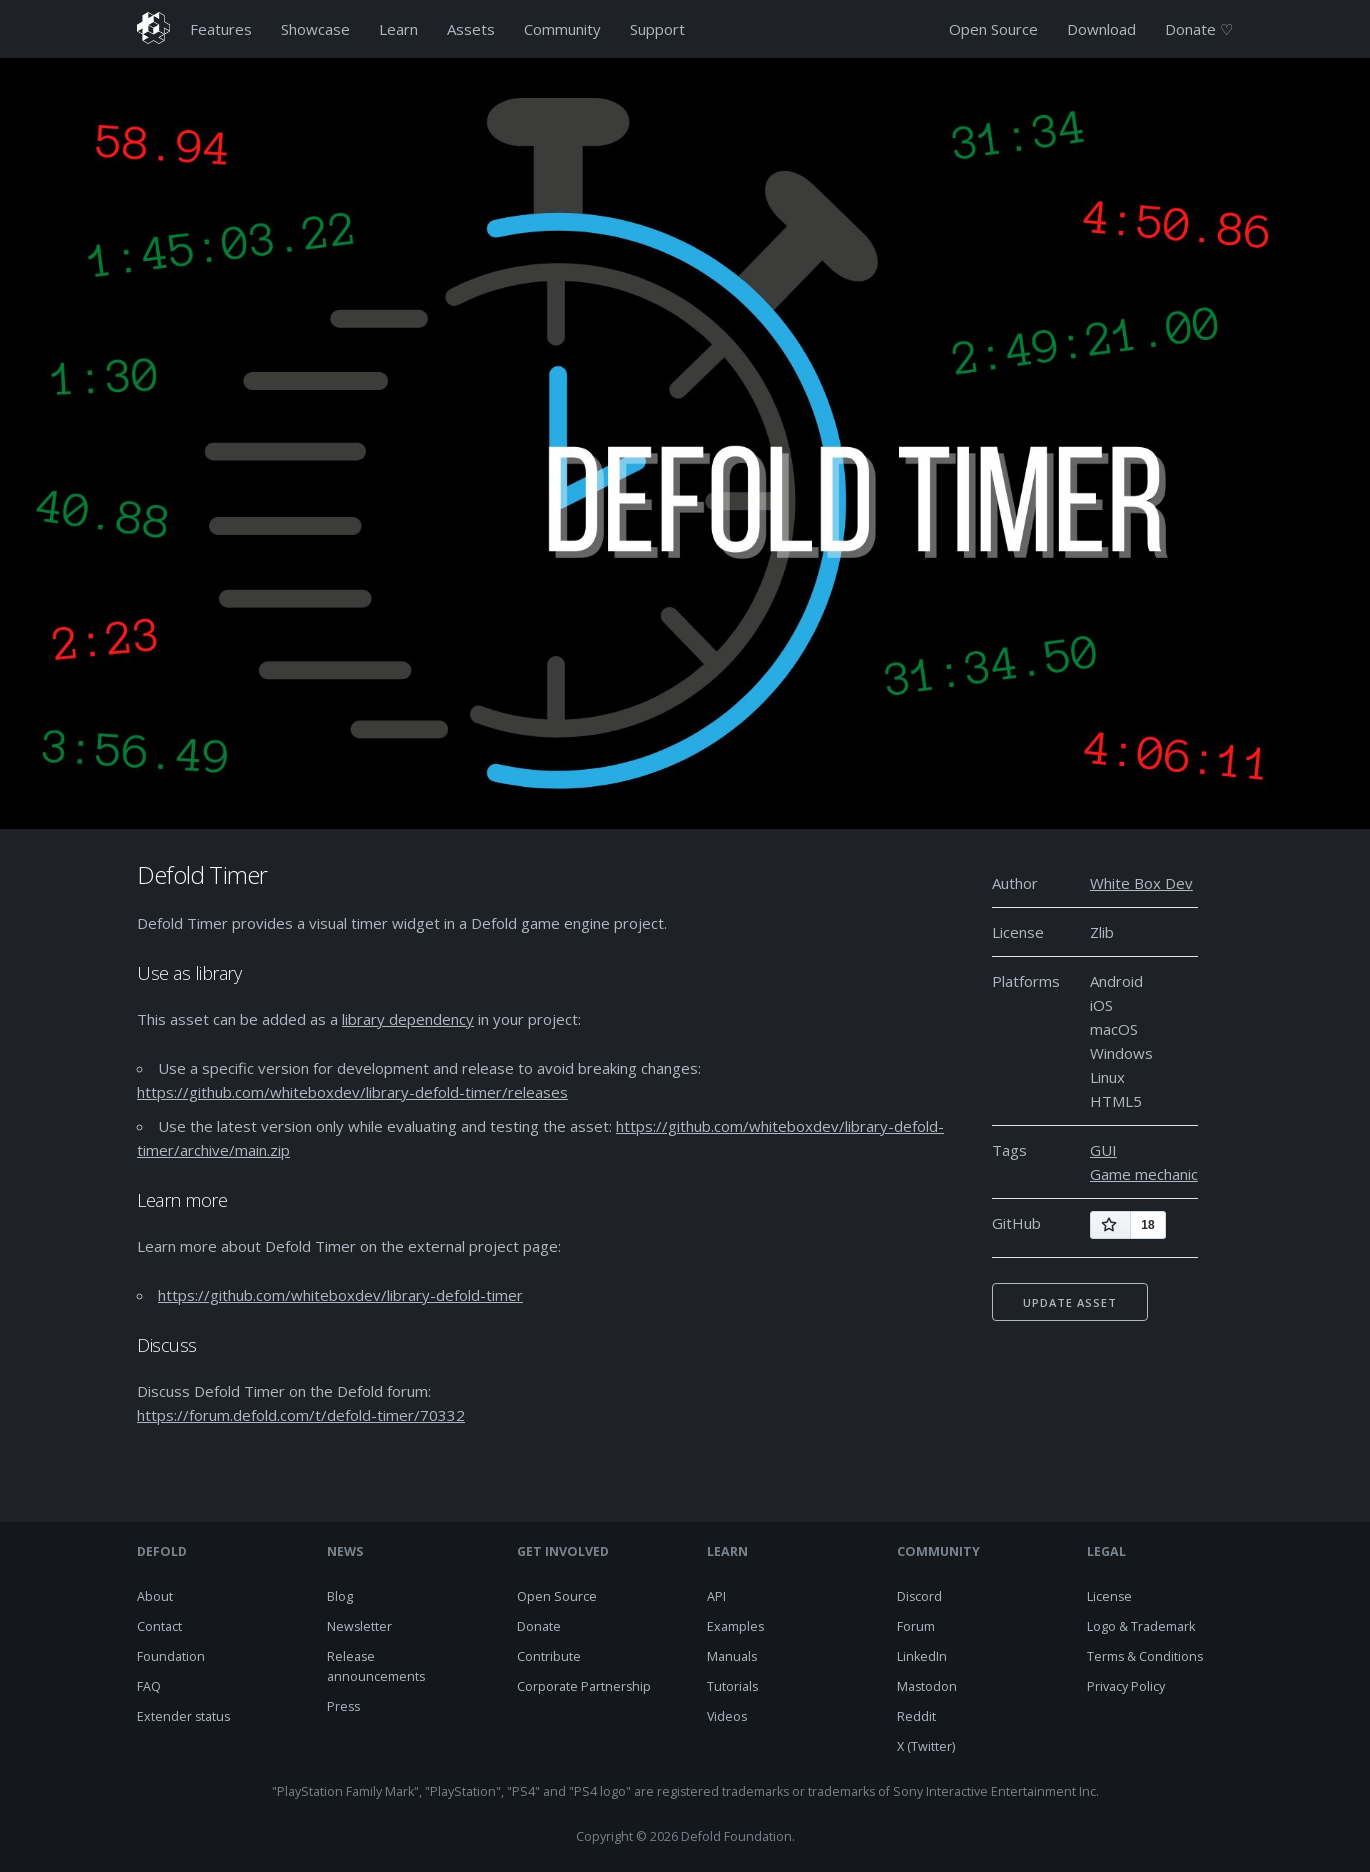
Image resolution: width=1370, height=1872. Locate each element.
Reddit (916, 1716)
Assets (471, 29)
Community (562, 29)
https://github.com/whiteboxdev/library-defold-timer (340, 1295)
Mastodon (927, 1686)
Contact (159, 1626)
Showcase (315, 29)
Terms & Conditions (1145, 1656)
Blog (340, 1596)
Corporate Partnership (584, 1686)
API (716, 1596)
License (1109, 1596)
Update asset (1070, 1302)
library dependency (408, 1019)
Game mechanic (1144, 1174)
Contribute (549, 1656)
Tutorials (732, 1686)
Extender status (183, 1716)
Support (657, 29)
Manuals (732, 1656)
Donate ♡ (1199, 29)
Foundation (171, 1656)
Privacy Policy (1126, 1686)
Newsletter (359, 1626)
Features (221, 29)
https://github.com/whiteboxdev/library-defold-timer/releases (352, 1092)
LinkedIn (922, 1656)
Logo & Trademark (1141, 1626)
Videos (727, 1716)
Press (343, 1706)
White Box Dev (1141, 883)
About (155, 1596)
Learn (398, 29)
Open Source (993, 29)
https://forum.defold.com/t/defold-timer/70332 (301, 1415)
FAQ (149, 1686)
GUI (1103, 1150)
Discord (919, 1596)
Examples (735, 1626)
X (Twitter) (926, 1746)
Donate (539, 1626)
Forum (916, 1626)
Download (1101, 29)
